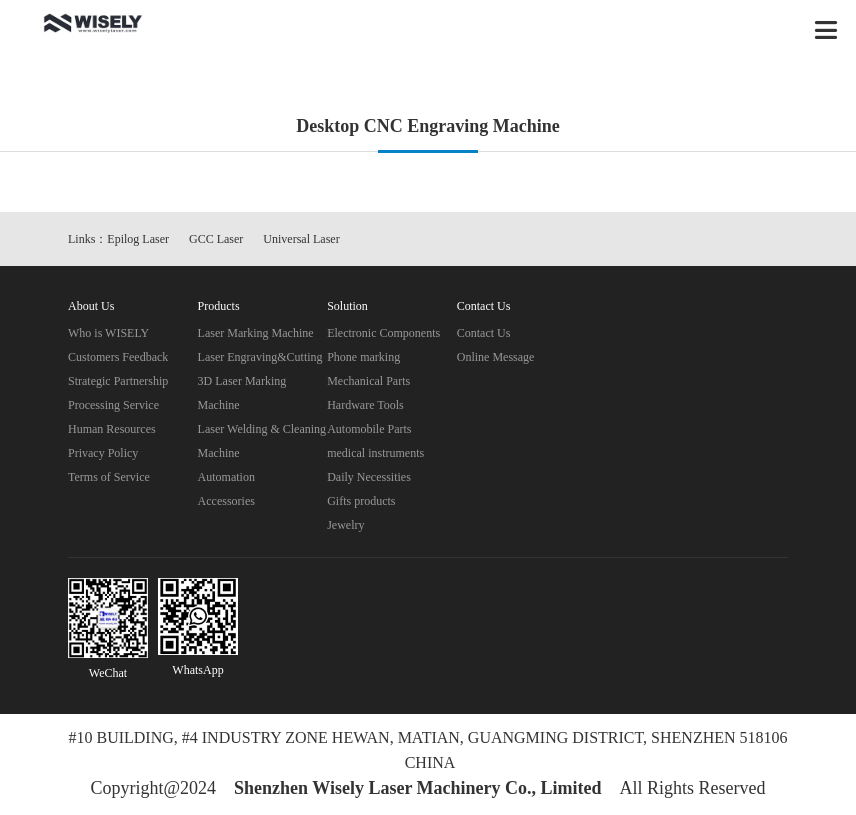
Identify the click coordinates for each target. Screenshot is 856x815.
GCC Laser (216, 239)
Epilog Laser (138, 239)
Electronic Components (383, 333)
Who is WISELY (108, 333)
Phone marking (363, 357)
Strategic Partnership (118, 381)
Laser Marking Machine (256, 333)
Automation (226, 477)
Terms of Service (109, 477)
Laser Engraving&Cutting (260, 357)
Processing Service (113, 405)
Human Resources (112, 429)
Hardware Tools (365, 405)
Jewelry (345, 525)
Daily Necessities (369, 477)
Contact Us (484, 333)
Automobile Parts (369, 429)
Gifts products (361, 501)
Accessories (226, 501)
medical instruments (375, 453)
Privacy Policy (103, 453)
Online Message (496, 357)
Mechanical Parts (368, 381)
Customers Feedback (118, 357)
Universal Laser (301, 239)
